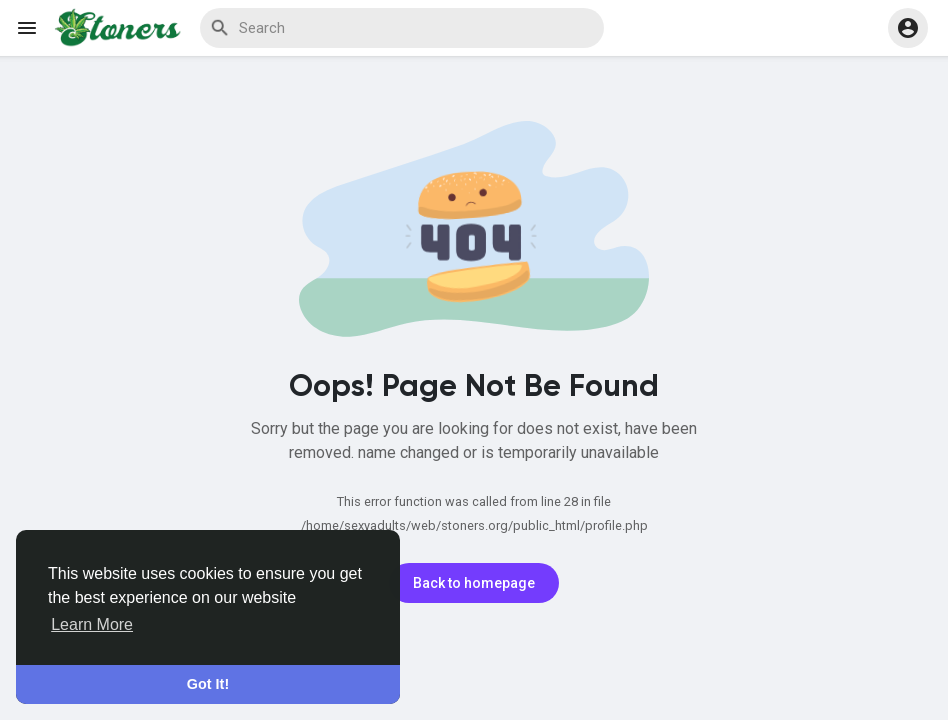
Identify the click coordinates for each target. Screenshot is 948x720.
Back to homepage (474, 583)
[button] (908, 28)
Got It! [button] (208, 684)
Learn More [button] (92, 624)
